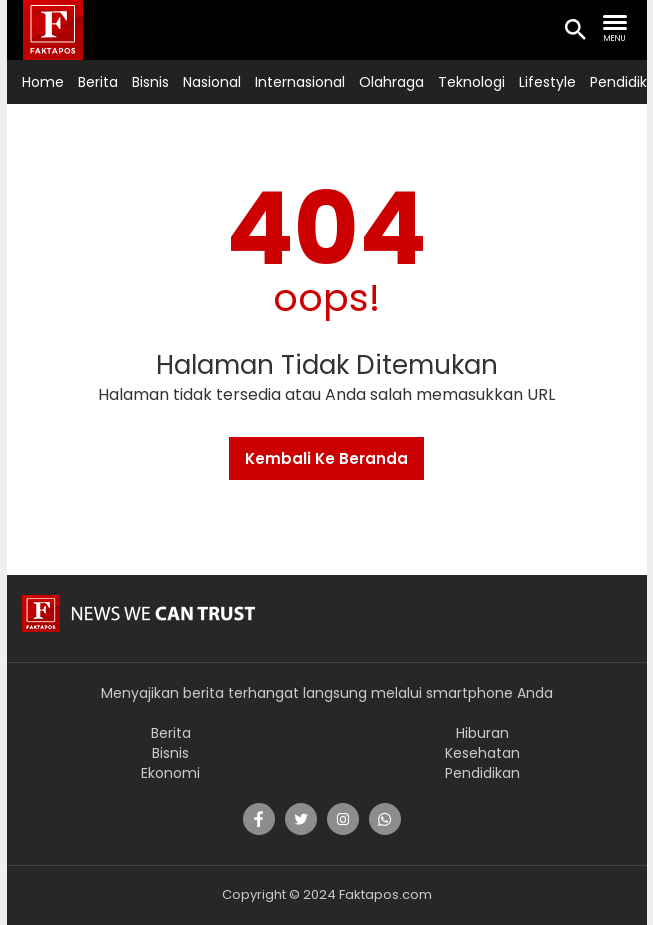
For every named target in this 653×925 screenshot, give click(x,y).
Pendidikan (482, 773)
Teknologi (471, 82)
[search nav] (615, 29)
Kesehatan (482, 753)
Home (43, 82)
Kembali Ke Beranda (326, 458)
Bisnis (150, 82)
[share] (259, 819)
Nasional (212, 82)
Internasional (300, 82)
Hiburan (482, 733)
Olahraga (391, 82)
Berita (98, 82)
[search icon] (575, 31)
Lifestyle (547, 82)
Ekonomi (170, 773)
